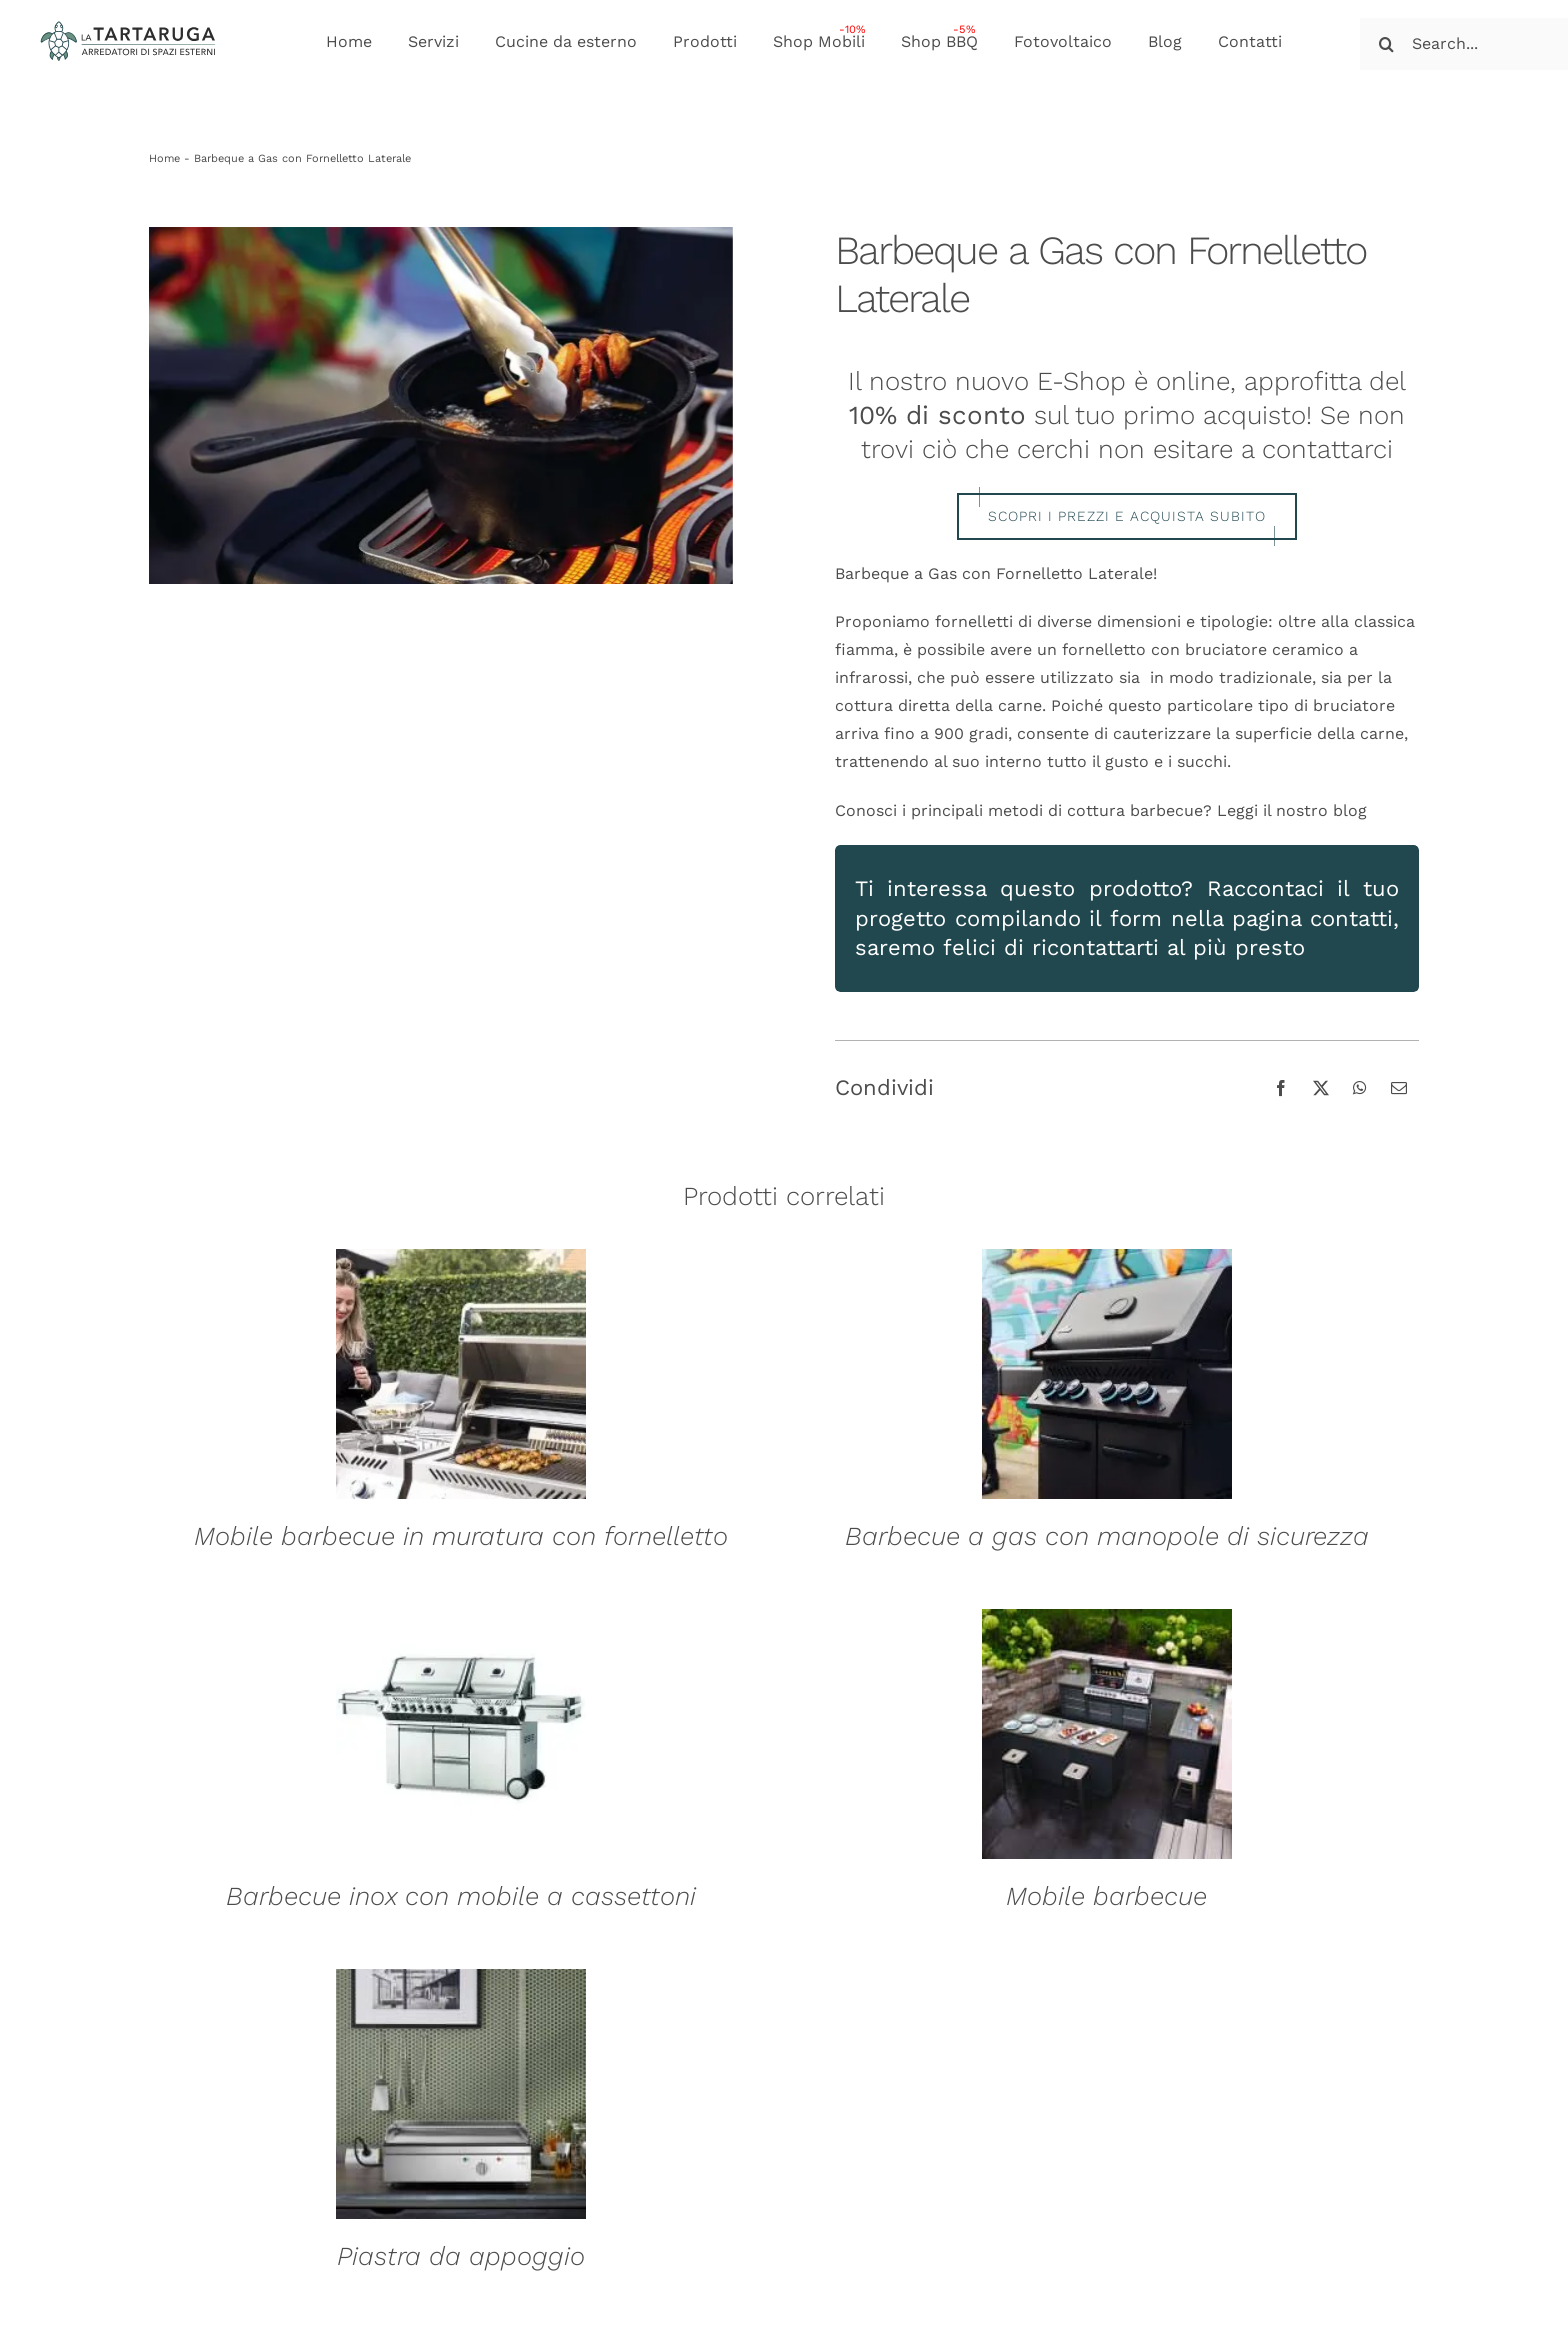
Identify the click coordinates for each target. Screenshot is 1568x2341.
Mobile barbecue (1106, 1896)
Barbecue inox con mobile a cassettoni (461, 1896)
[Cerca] (1386, 44)
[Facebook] (1281, 1088)
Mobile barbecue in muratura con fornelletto (461, 1536)
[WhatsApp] (1360, 1088)
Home (164, 158)
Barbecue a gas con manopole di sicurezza (1107, 1536)
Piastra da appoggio (461, 2256)
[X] (1321, 1088)
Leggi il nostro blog (1292, 810)
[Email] (1399, 1088)
